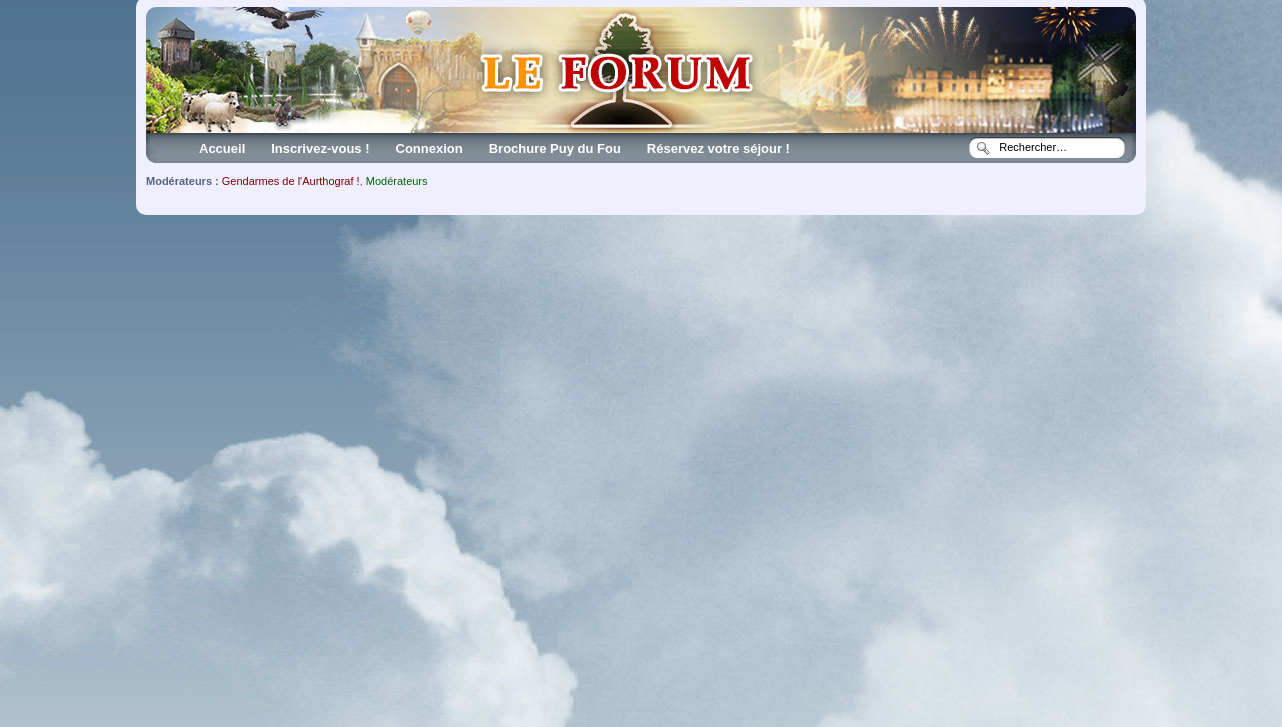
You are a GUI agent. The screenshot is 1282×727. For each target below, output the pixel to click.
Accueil (222, 148)
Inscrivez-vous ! (320, 148)
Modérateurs (397, 181)
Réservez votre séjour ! (718, 148)
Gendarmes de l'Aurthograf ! (291, 181)
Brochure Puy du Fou (555, 148)
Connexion (429, 148)
